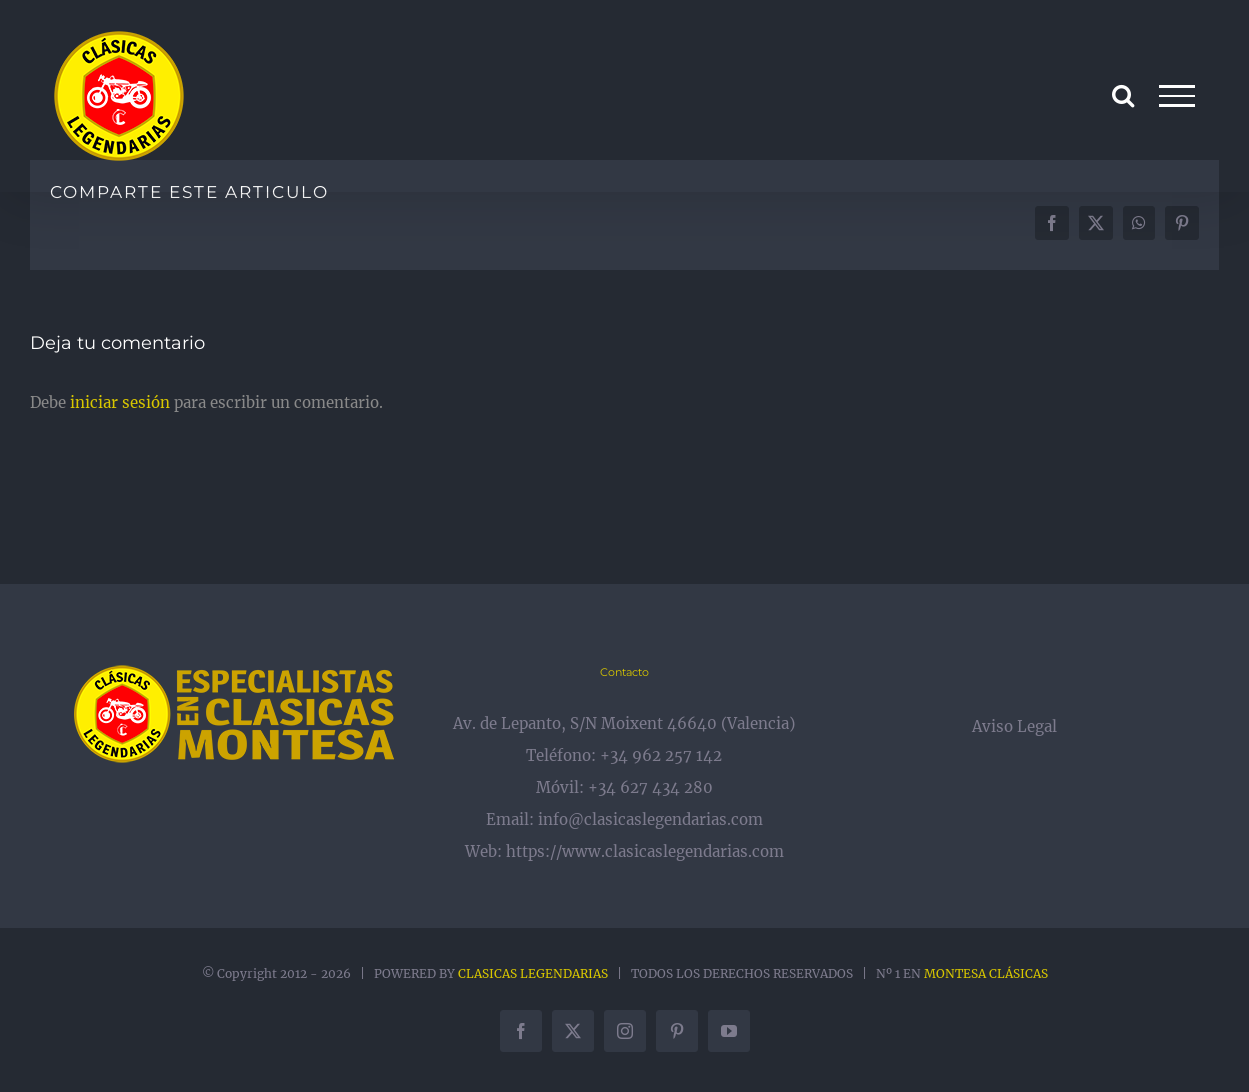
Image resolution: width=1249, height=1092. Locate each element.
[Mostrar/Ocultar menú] (1177, 96)
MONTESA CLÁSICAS (986, 973)
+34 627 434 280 (650, 787)
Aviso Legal (1014, 726)
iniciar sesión (122, 402)
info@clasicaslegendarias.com (650, 819)
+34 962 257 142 (661, 755)
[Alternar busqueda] (1123, 95)
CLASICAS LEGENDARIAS (533, 973)
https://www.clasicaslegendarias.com (645, 851)
